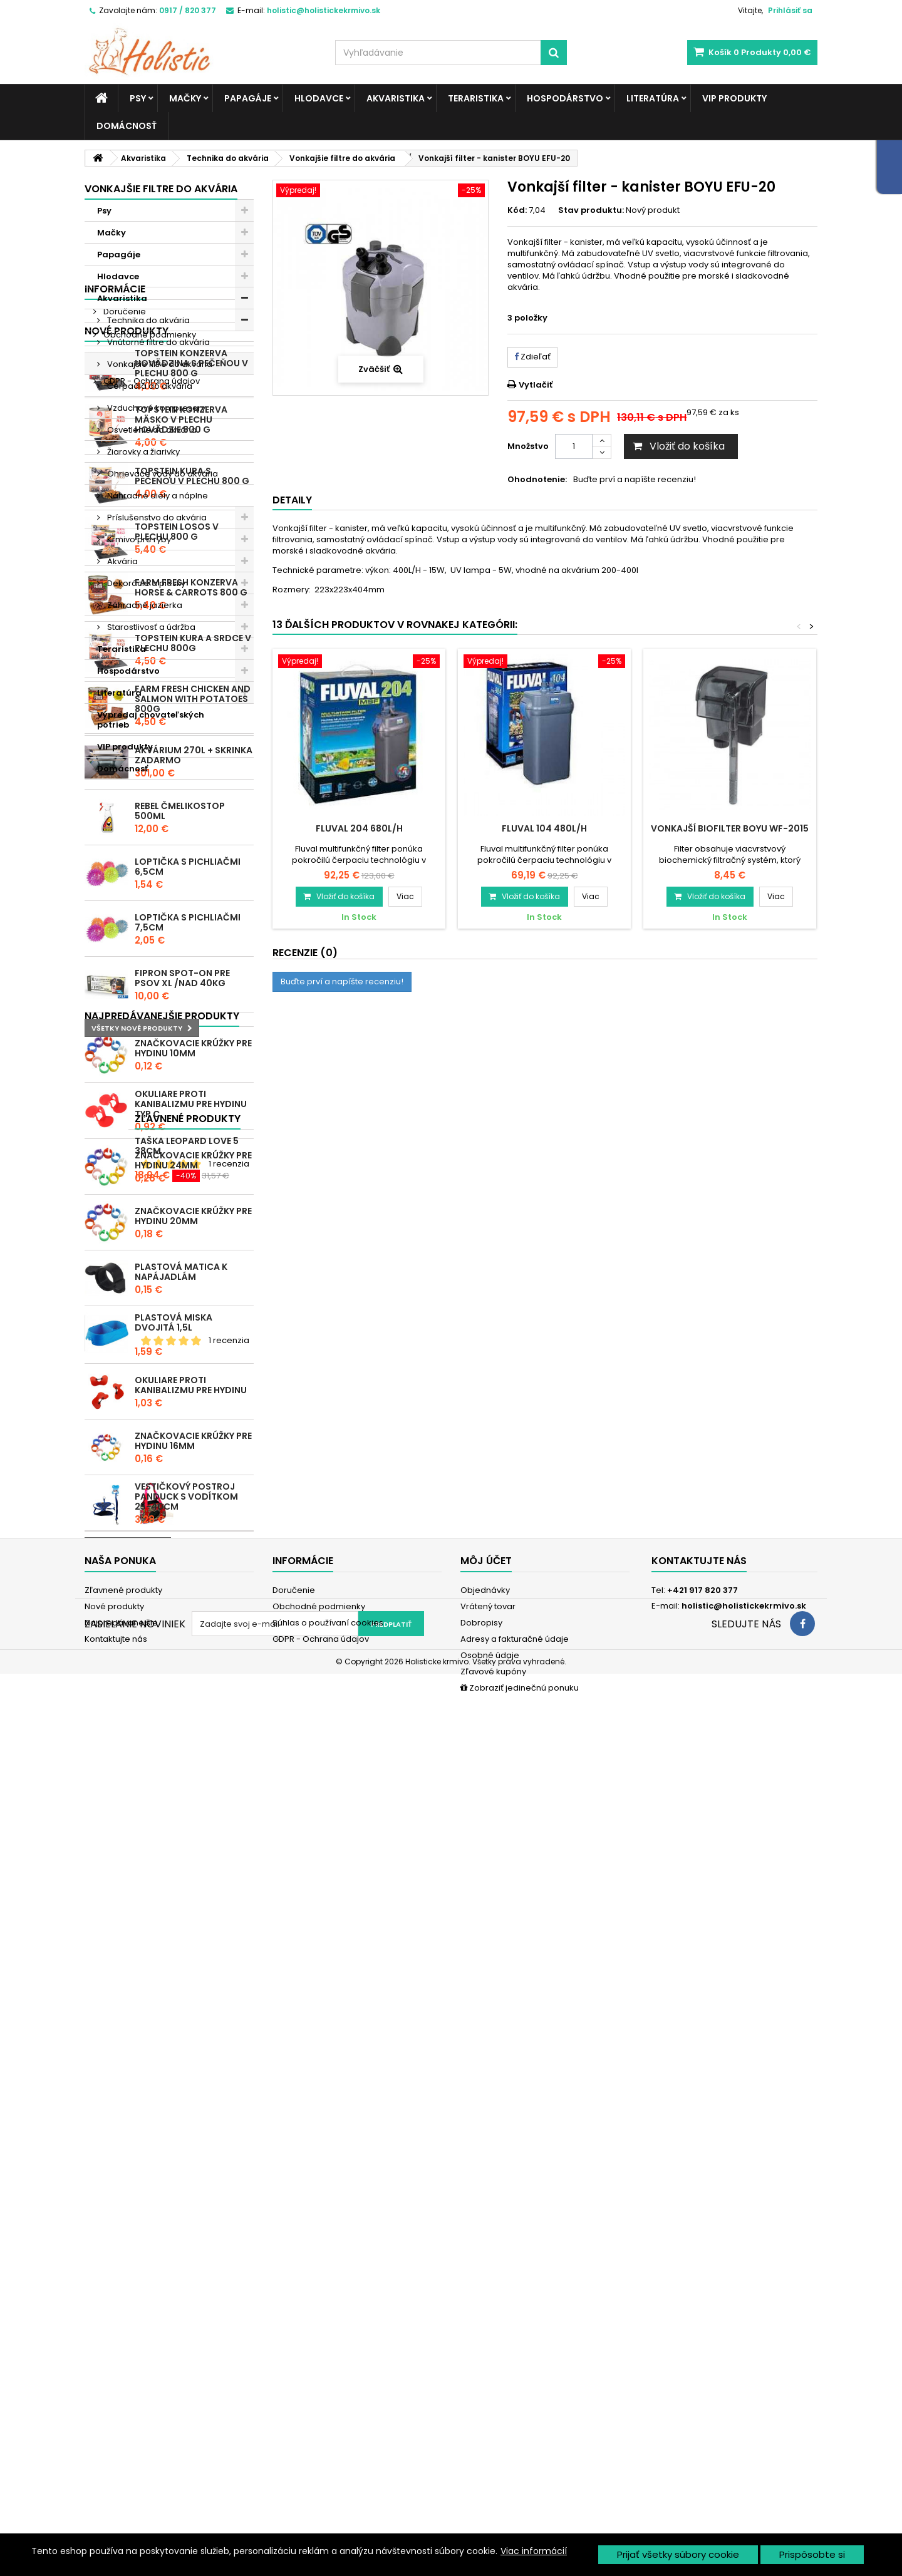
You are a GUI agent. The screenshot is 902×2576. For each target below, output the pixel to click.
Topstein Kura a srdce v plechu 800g (193, 1238)
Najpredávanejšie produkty (162, 1653)
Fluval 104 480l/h (544, 828)
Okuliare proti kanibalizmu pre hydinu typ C (191, 1741)
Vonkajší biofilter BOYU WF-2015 (730, 828)
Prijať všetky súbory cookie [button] (678, 2554)
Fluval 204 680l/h (359, 828)
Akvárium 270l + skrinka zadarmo (193, 1350)
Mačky (185, 98)
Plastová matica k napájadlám (181, 1909)
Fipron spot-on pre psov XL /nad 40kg (182, 1573)
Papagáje (247, 98)
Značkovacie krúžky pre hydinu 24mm (193, 1797)
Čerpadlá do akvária (148, 386)
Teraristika (476, 98)
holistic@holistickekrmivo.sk (744, 2402)
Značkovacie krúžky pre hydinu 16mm (193, 2078)
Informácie (115, 801)
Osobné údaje (489, 2451)
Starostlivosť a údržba (150, 627)
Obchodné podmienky (148, 847)
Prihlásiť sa (790, 10)
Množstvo (528, 446)
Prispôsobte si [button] (812, 2554)
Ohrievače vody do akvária (161, 474)
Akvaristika (395, 98)
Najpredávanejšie (121, 2418)
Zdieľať (532, 357)
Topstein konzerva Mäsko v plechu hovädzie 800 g (181, 1014)
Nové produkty (126, 926)
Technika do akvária (147, 320)
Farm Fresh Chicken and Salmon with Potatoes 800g (193, 1293)
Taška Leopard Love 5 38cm (187, 2242)
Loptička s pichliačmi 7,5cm (188, 1517)
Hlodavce (318, 98)
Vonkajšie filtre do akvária (158, 364)
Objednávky (485, 2386)
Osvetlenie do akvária (151, 430)
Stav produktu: (591, 210)
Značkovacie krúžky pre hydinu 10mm (193, 1685)
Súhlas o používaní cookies (157, 870)
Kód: (517, 210)
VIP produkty (734, 98)
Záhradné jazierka (143, 605)
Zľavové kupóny (493, 2467)
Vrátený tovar (488, 2402)
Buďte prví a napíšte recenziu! (634, 479)
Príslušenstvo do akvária (156, 517)
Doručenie (123, 824)
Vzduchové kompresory (155, 408)
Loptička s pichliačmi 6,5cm (188, 1461)
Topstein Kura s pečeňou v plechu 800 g (192, 1070)
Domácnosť (126, 126)
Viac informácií (533, 2551)
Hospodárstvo (565, 98)
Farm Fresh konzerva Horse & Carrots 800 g (191, 1182)
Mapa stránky (112, 2451)
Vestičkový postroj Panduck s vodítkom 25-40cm (186, 2134)
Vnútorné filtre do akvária (157, 342)
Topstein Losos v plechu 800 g (177, 1126)
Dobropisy (481, 2418)
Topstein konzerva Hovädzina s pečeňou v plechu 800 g (191, 958)
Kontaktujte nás (116, 2435)
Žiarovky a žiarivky (142, 452)
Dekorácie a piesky (145, 583)
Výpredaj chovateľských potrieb (150, 720)
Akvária (121, 561)
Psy (138, 98)
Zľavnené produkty (137, 2215)
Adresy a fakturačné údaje (514, 2435)
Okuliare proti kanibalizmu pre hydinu (191, 2022)
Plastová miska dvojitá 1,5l (173, 1960)
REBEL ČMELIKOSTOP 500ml (180, 1405)
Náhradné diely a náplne (156, 496)
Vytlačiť (535, 385)
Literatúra (652, 98)
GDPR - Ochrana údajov (150, 893)
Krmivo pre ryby (138, 539)
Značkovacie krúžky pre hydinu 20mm (193, 1853)
